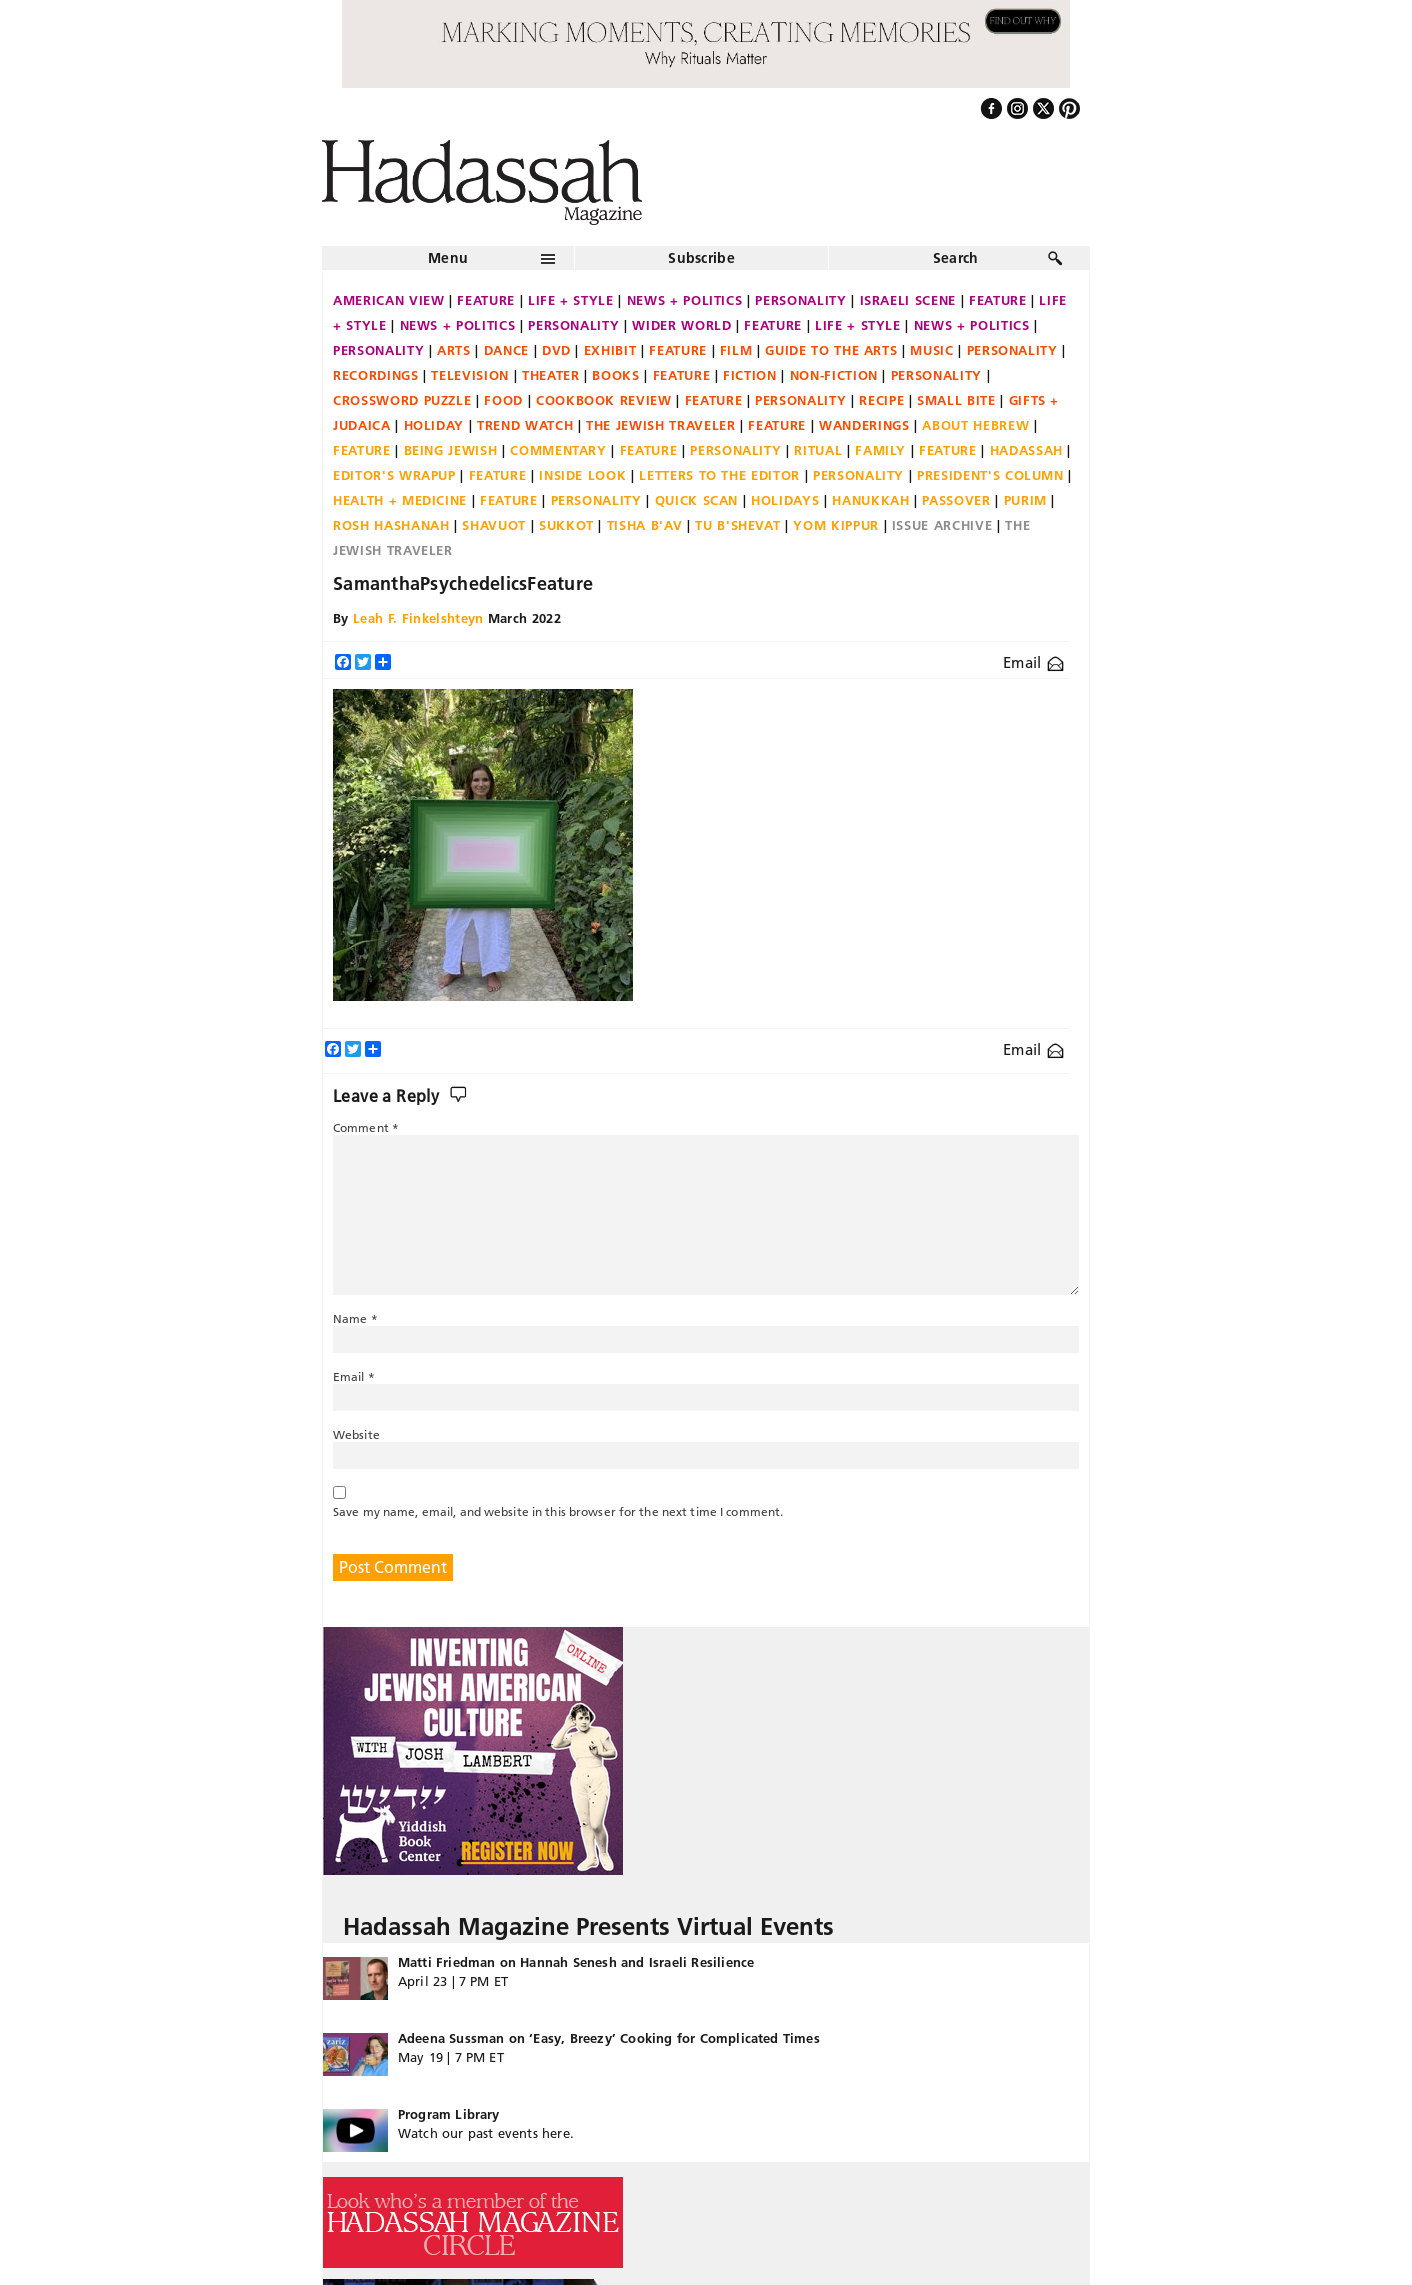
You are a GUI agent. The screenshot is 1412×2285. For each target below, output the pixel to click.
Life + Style (571, 300)
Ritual (818, 450)
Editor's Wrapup (394, 475)
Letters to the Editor (719, 475)
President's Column (990, 475)
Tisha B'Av (645, 525)
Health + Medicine (400, 500)
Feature (486, 300)
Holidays (785, 500)
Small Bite (956, 400)
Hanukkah (870, 500)
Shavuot (494, 525)
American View (388, 300)
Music (931, 350)
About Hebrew (975, 425)
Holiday (434, 425)
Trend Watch (525, 425)
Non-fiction (834, 375)
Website (356, 1434)
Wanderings (864, 425)
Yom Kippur (836, 525)
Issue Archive (942, 525)
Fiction (750, 375)
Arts (454, 350)
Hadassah (1026, 450)
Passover (956, 500)
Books (615, 375)
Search (956, 258)
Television (470, 375)
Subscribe (701, 258)
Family (880, 450)
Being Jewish (451, 450)
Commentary (558, 450)
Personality (800, 300)
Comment (366, 1127)
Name (355, 1318)
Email (1033, 662)
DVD (556, 350)
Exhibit (610, 350)
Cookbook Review (604, 400)
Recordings (376, 375)
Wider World (681, 325)
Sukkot (566, 525)
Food (503, 400)
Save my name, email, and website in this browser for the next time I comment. (558, 1511)
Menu (448, 258)
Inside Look (582, 475)
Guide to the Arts (831, 350)
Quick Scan (697, 500)
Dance (506, 350)
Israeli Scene (908, 300)
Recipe (881, 400)
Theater (551, 375)
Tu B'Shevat (737, 525)
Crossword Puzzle (402, 400)
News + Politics (685, 300)
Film (736, 350)
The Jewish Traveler (660, 425)
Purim (1025, 500)
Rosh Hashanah (391, 525)
